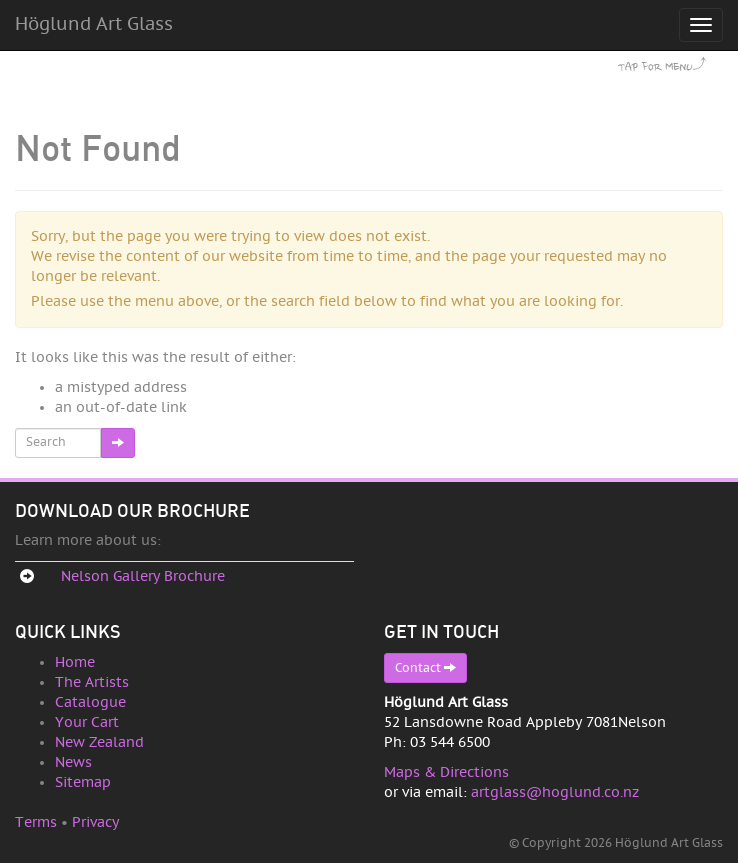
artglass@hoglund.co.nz (555, 792)
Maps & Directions (446, 772)
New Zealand (99, 742)
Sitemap (83, 782)
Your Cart (87, 722)
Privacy (95, 822)
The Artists (92, 682)
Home (75, 662)
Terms (36, 822)
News (73, 762)
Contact (425, 667)
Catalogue (90, 702)
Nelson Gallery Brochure (143, 576)
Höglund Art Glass (94, 24)
